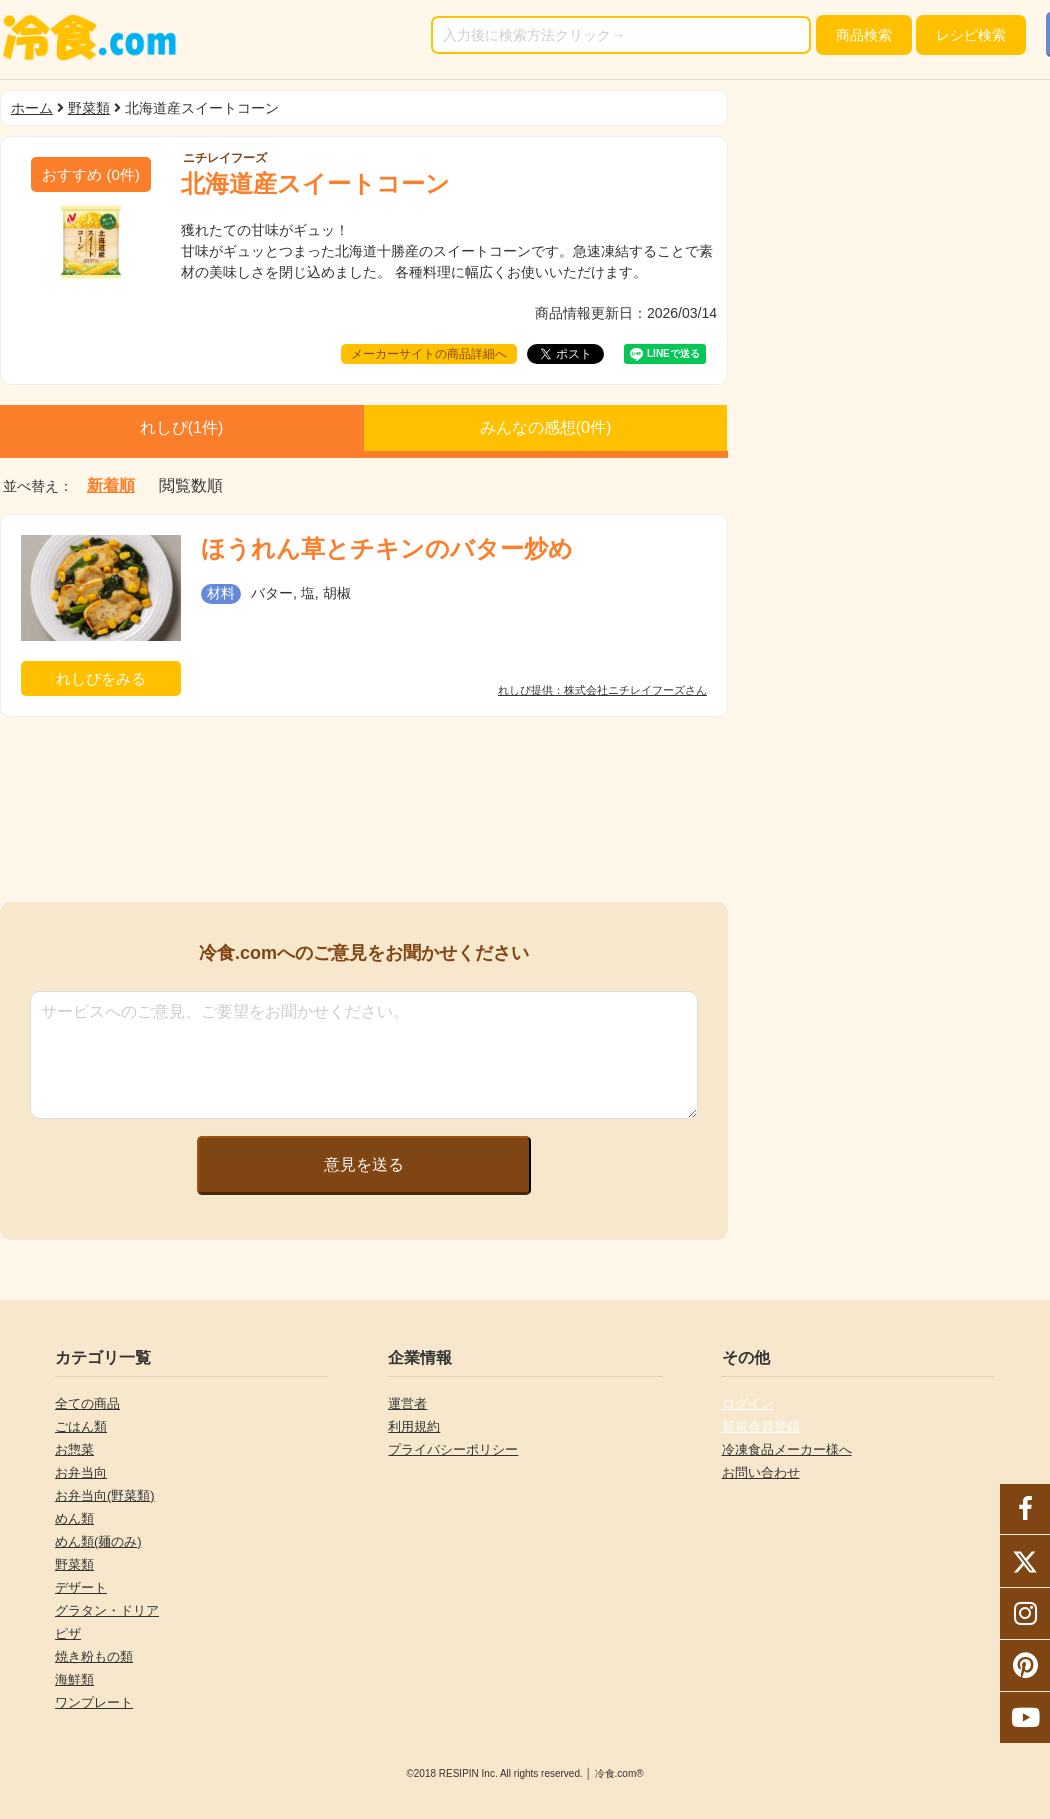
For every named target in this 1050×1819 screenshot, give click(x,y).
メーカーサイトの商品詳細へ (429, 354)
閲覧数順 (191, 486)
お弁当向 (81, 1472)
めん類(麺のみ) (98, 1541)
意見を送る (364, 1164)
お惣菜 (74, 1449)
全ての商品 (87, 1403)
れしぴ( (182, 427)
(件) (91, 174)
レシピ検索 (971, 35)
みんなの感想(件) (546, 427)
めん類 (74, 1518)
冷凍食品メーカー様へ (787, 1449)
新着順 (111, 486)
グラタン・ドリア (107, 1610)
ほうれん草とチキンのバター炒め (387, 548)
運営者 (407, 1403)
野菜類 (89, 108)
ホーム (32, 108)
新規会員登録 (761, 1426)
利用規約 (414, 1426)
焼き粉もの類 (94, 1656)
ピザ (68, 1633)
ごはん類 (81, 1426)
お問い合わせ (761, 1472)
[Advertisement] (364, 809)
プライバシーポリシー (453, 1449)
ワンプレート (94, 1702)
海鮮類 (74, 1679)
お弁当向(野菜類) (105, 1495)
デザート (81, 1587)
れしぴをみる (101, 678)
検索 (864, 35)
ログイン (748, 1403)
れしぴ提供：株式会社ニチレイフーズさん (602, 690)
